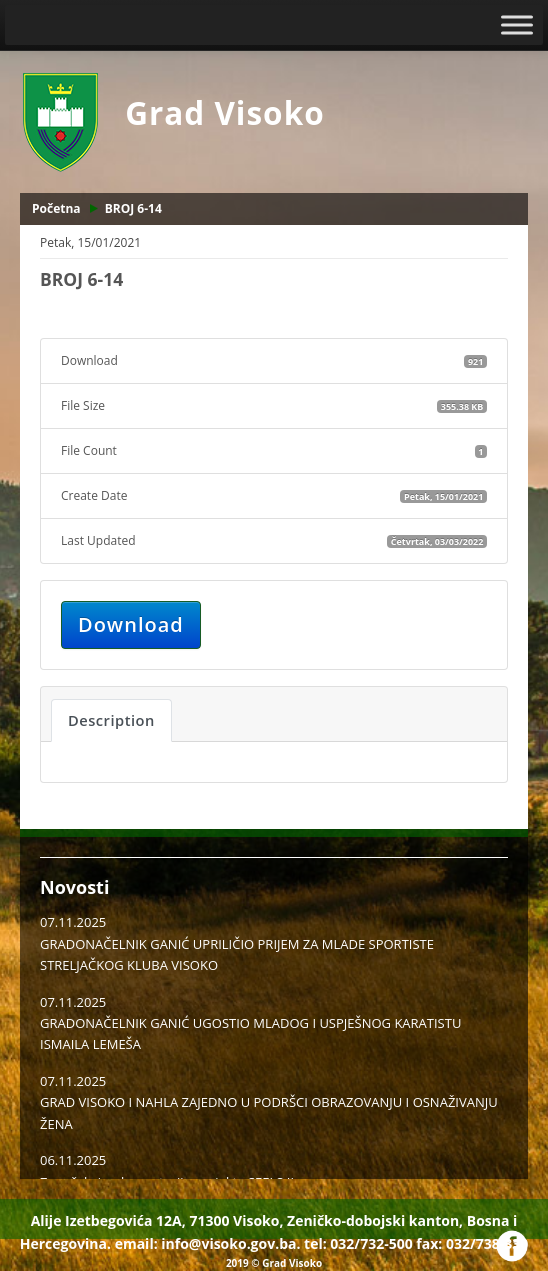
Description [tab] (111, 720)
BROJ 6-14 (133, 208)
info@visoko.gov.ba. (230, 1243)
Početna (56, 208)
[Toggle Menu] (517, 24)
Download (131, 624)
